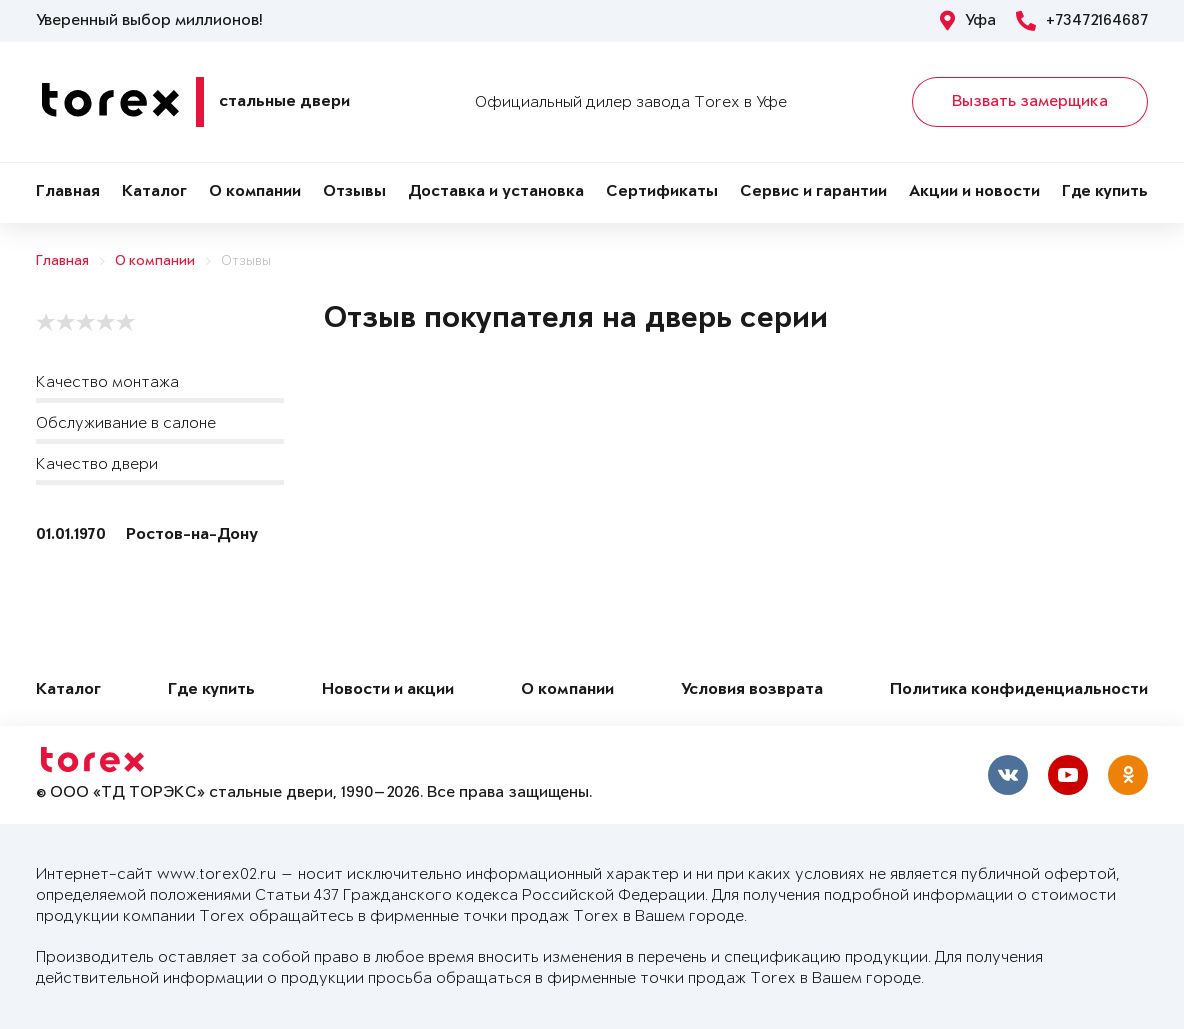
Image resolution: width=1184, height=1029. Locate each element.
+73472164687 (1082, 21)
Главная (68, 192)
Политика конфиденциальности (1019, 690)
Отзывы (354, 192)
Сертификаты (662, 192)
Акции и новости (974, 192)
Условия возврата (752, 690)
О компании (255, 192)
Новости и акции (388, 690)
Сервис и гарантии (813, 192)
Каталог (154, 192)
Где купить (1105, 192)
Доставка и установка (496, 192)
